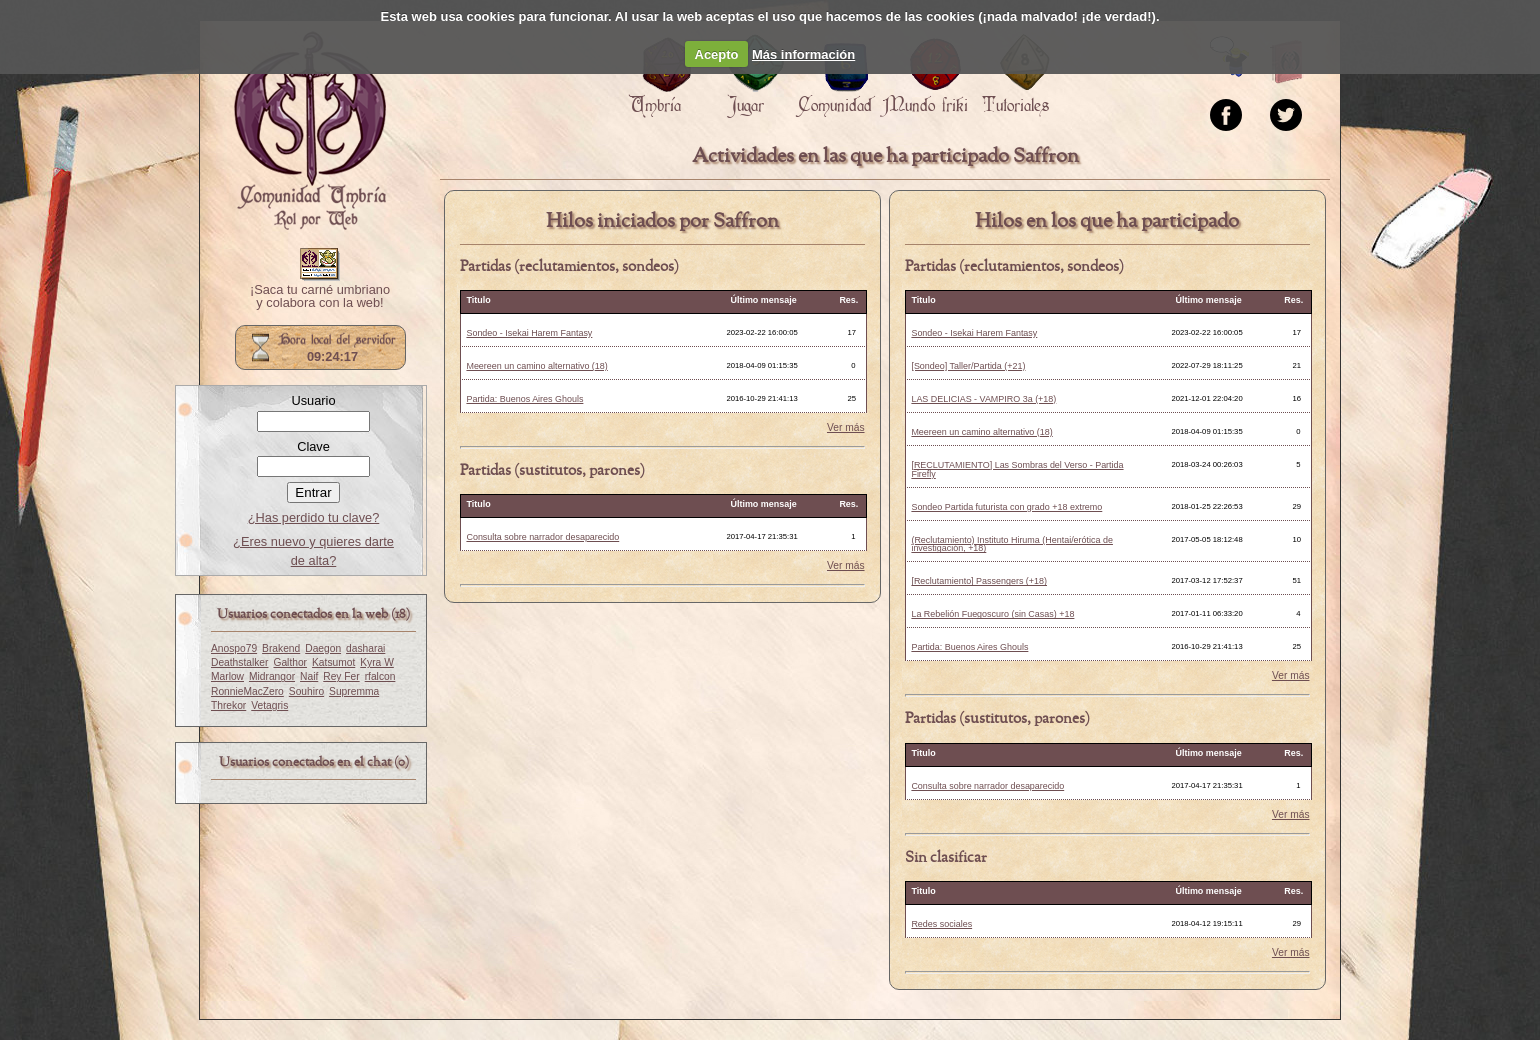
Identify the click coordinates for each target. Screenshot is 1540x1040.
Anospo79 (234, 648)
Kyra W (377, 662)
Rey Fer (341, 676)
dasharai (365, 648)
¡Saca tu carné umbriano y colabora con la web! (320, 297)
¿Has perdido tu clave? (314, 517)
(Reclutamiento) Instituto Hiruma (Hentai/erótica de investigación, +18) (1012, 544)
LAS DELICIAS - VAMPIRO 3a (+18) (983, 399)
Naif (309, 676)
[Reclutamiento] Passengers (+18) (979, 581)
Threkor (228, 705)
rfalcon (380, 676)
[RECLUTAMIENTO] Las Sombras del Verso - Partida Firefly (1017, 469)
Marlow (227, 676)
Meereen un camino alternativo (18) (536, 366)
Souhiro (306, 691)
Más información (803, 54)
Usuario (313, 400)
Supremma (354, 691)
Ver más (846, 428)
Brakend (281, 648)
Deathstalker (239, 662)
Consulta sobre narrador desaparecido (542, 537)
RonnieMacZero (247, 691)
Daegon (323, 648)
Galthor (290, 662)
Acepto (717, 54)
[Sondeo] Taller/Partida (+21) (968, 366)
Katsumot (333, 662)
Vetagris (269, 705)
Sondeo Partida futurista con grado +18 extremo (1006, 507)
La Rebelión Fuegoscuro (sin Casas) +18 (992, 614)
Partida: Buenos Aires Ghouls (524, 399)
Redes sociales (941, 924)
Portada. (310, 131)
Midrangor (272, 676)
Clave (313, 446)
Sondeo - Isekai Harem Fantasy (529, 333)
